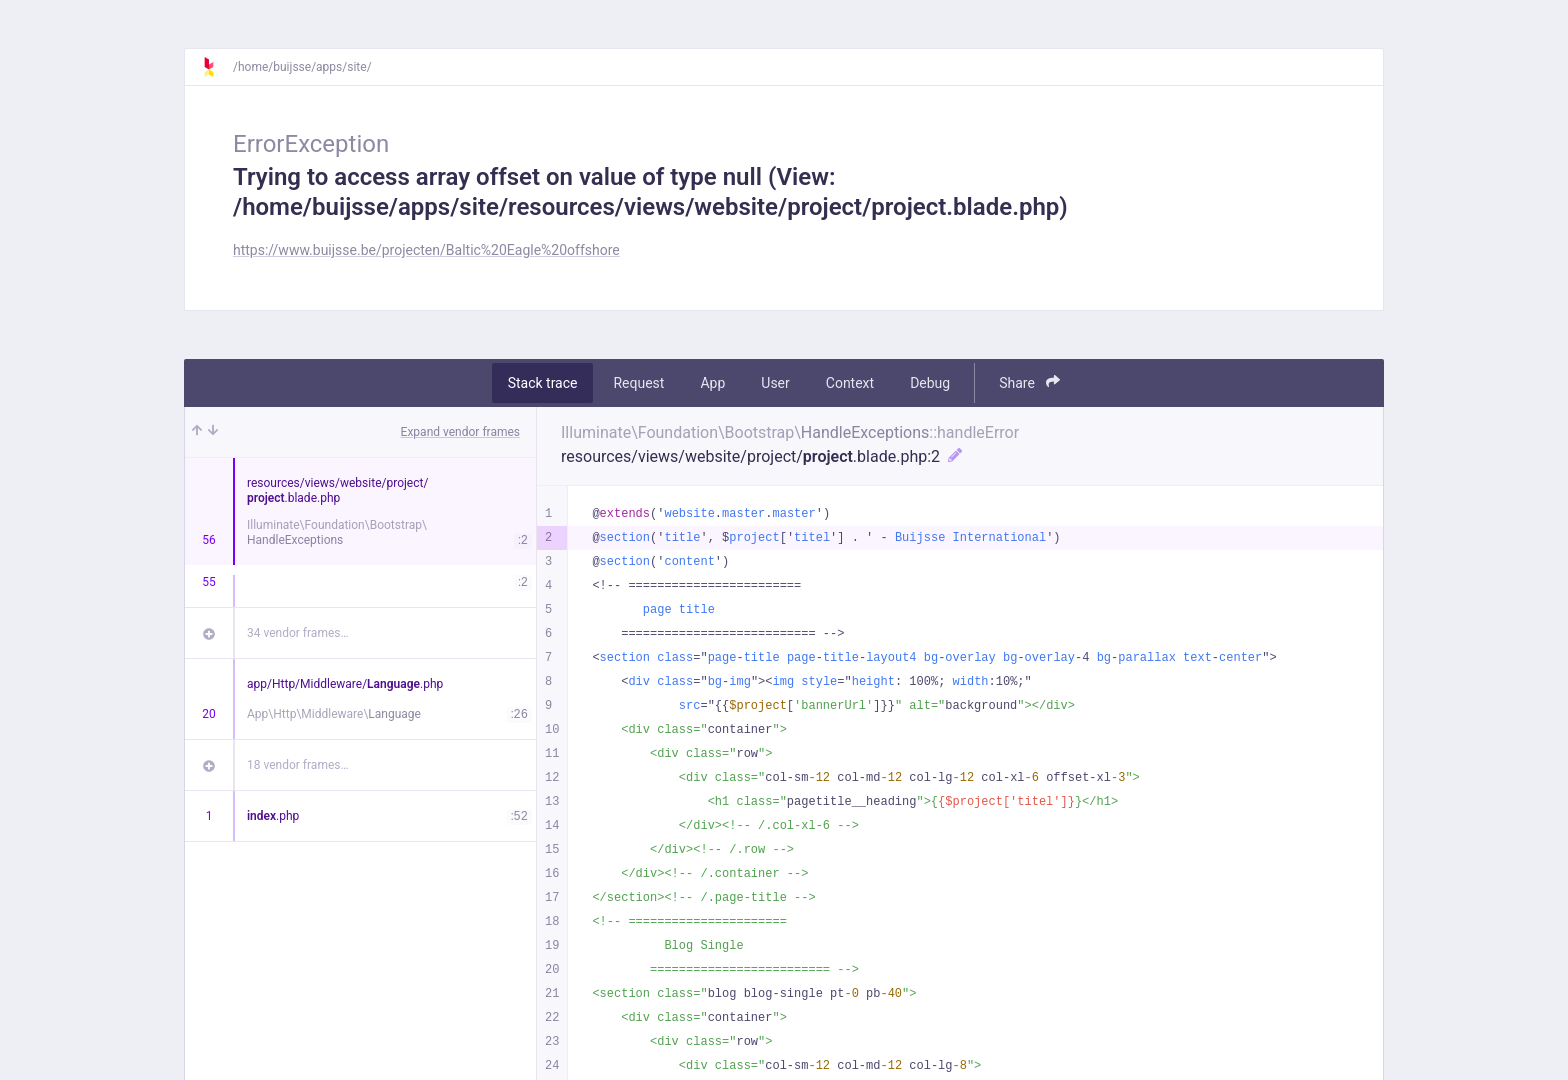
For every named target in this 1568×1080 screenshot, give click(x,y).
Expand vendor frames (460, 432)
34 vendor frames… (297, 633)
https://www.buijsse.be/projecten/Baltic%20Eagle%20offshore (426, 250)
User (775, 383)
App (712, 383)
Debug (930, 383)
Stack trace (543, 383)
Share (1029, 382)
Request (638, 383)
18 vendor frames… (297, 765)
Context (850, 383)
